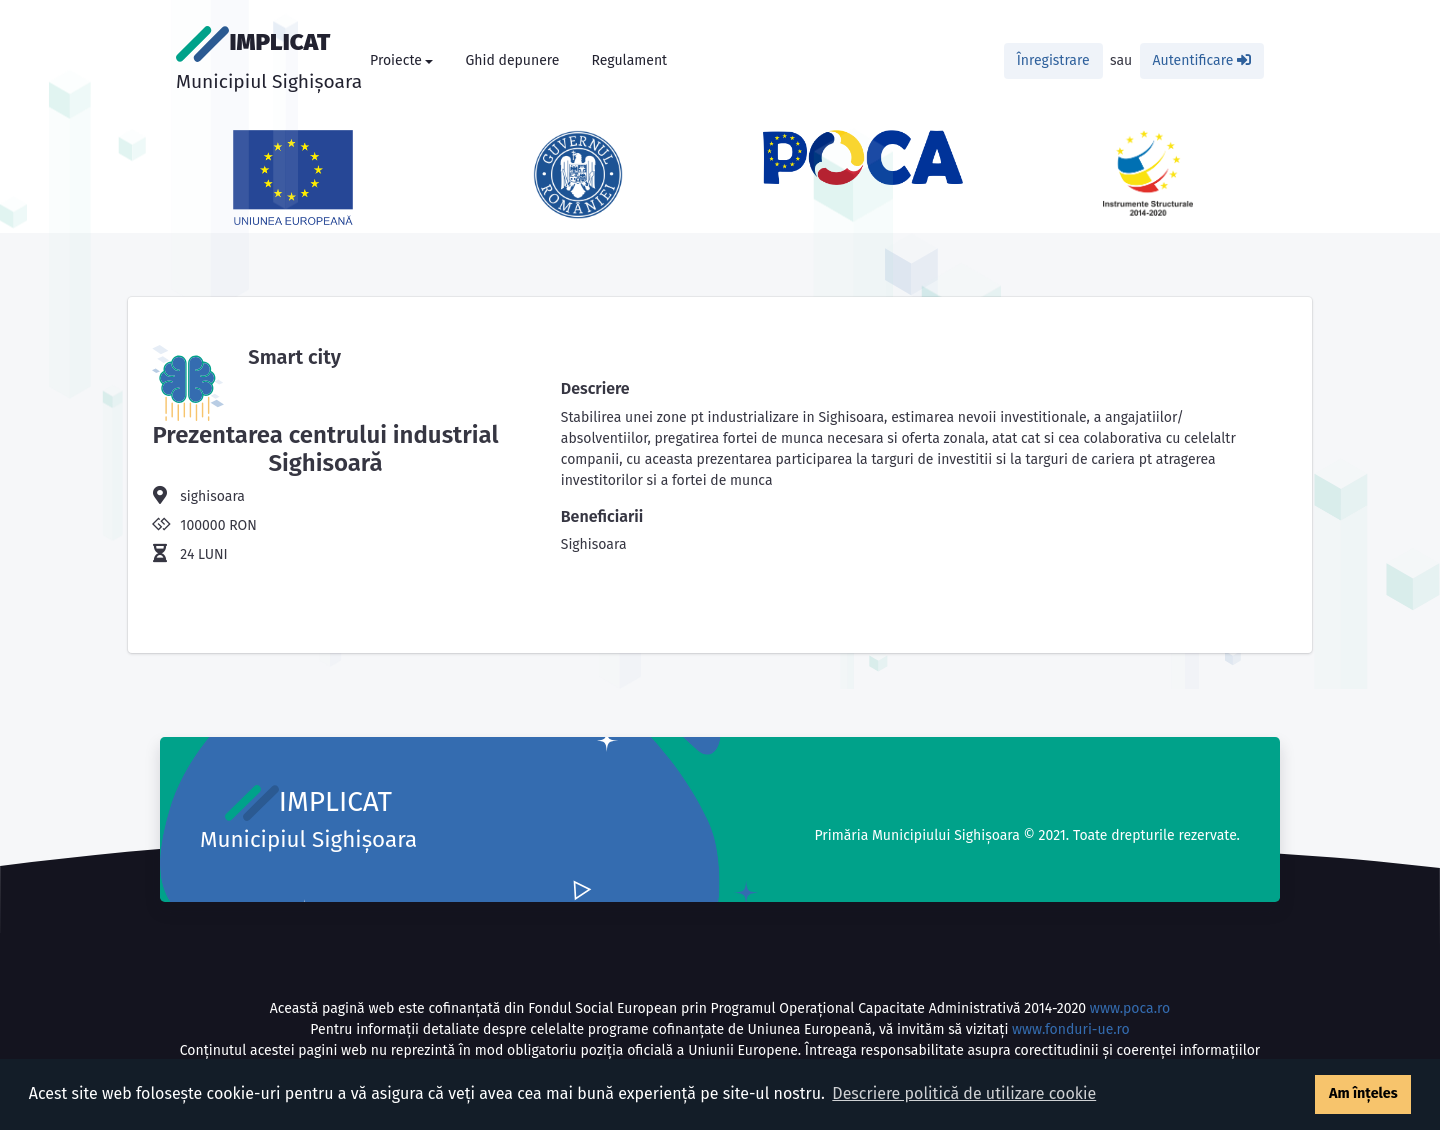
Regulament (629, 60)
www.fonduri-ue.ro (1071, 1029)
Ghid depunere (512, 60)
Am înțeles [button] (1363, 1093)
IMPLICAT (269, 59)
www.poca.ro (1130, 1008)
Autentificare (1202, 60)
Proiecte (396, 60)
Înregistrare (1053, 60)
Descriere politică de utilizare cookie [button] (964, 1093)
